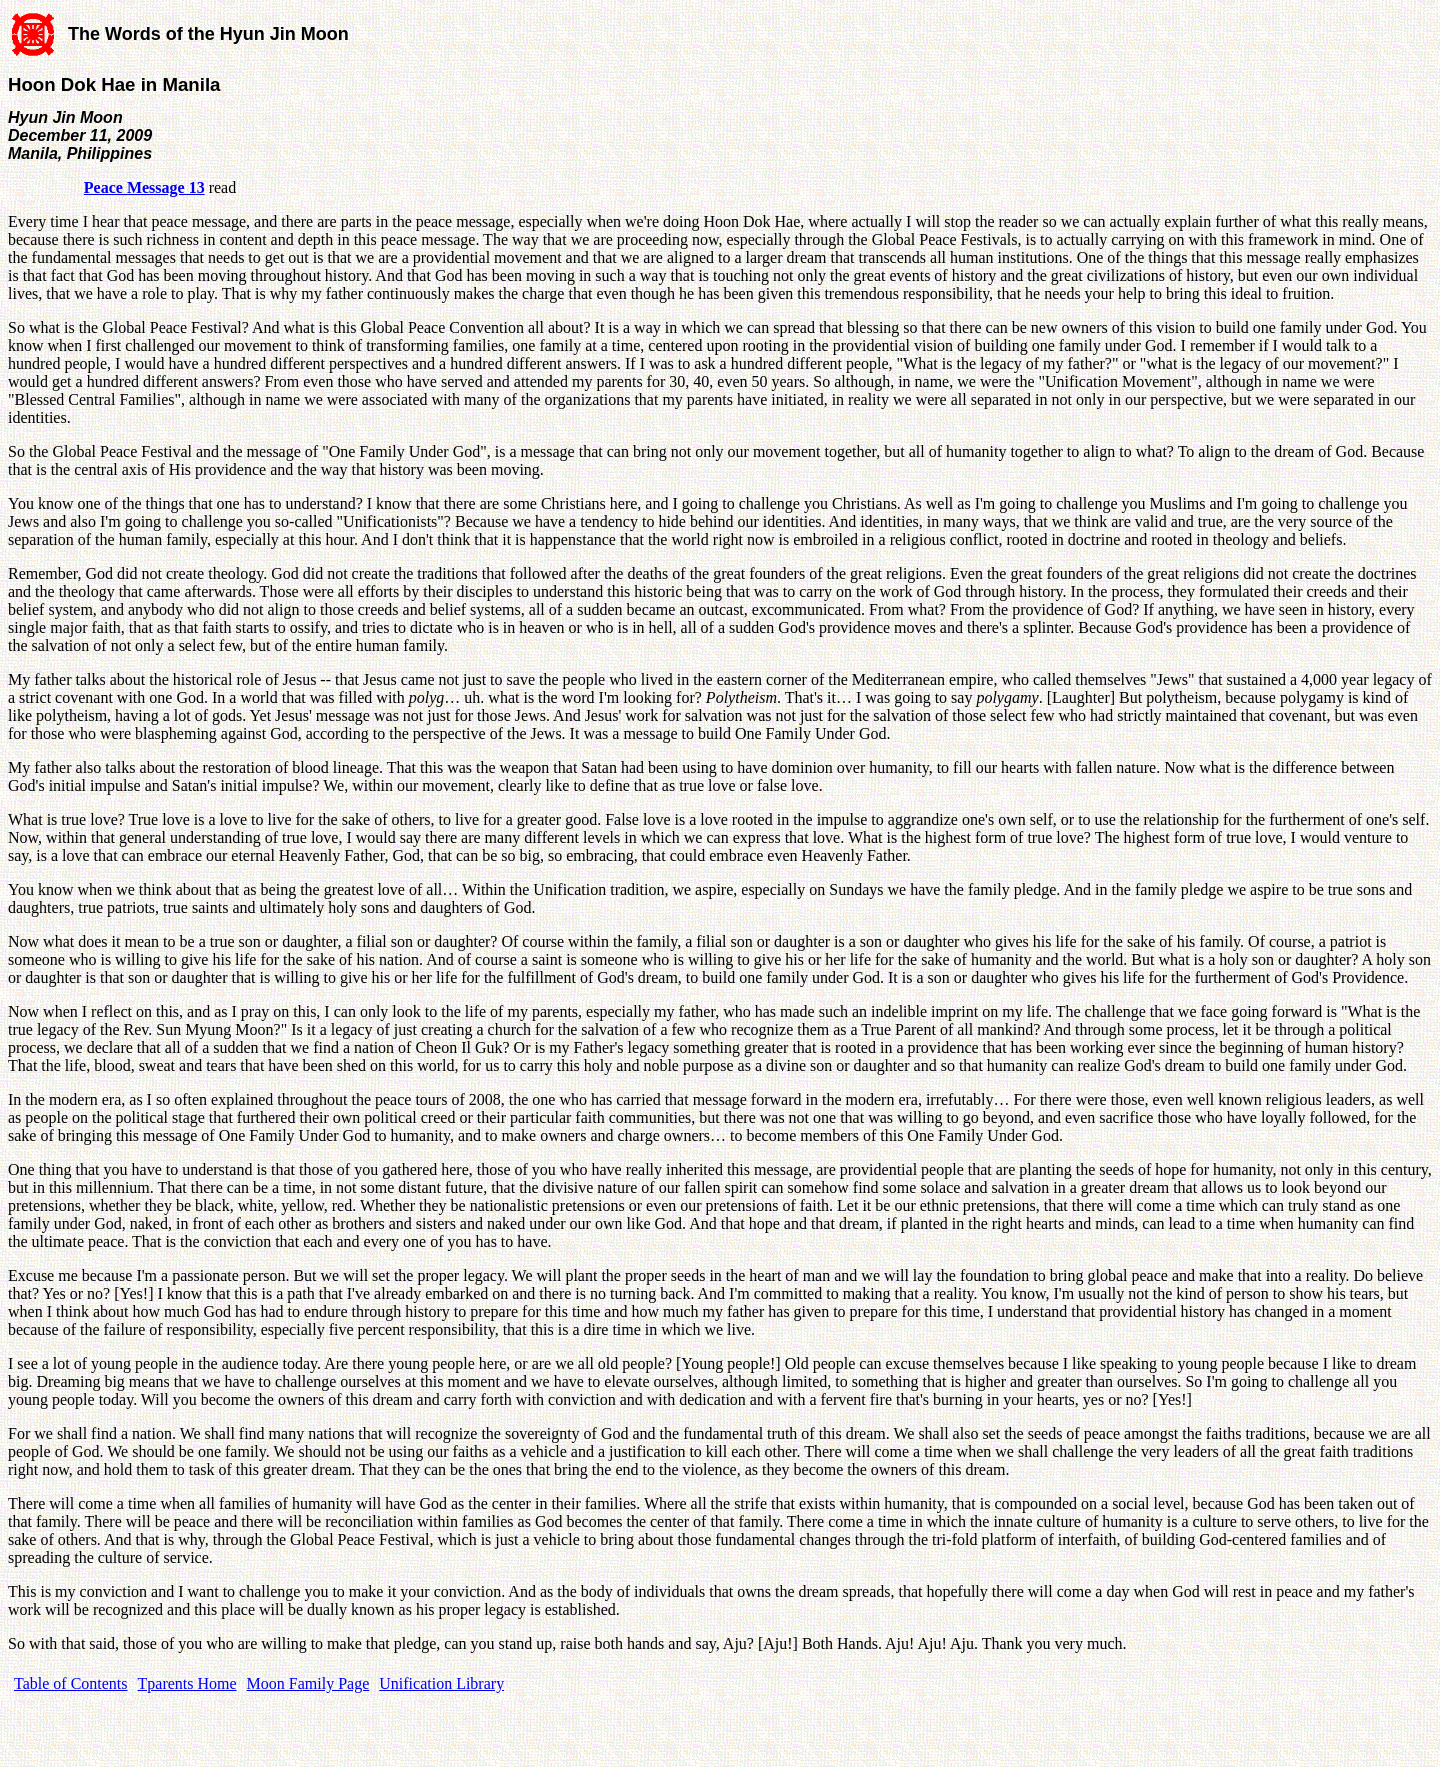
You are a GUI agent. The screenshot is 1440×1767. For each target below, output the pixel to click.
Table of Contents (71, 1683)
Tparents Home (187, 1683)
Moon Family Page (308, 1683)
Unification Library (441, 1683)
